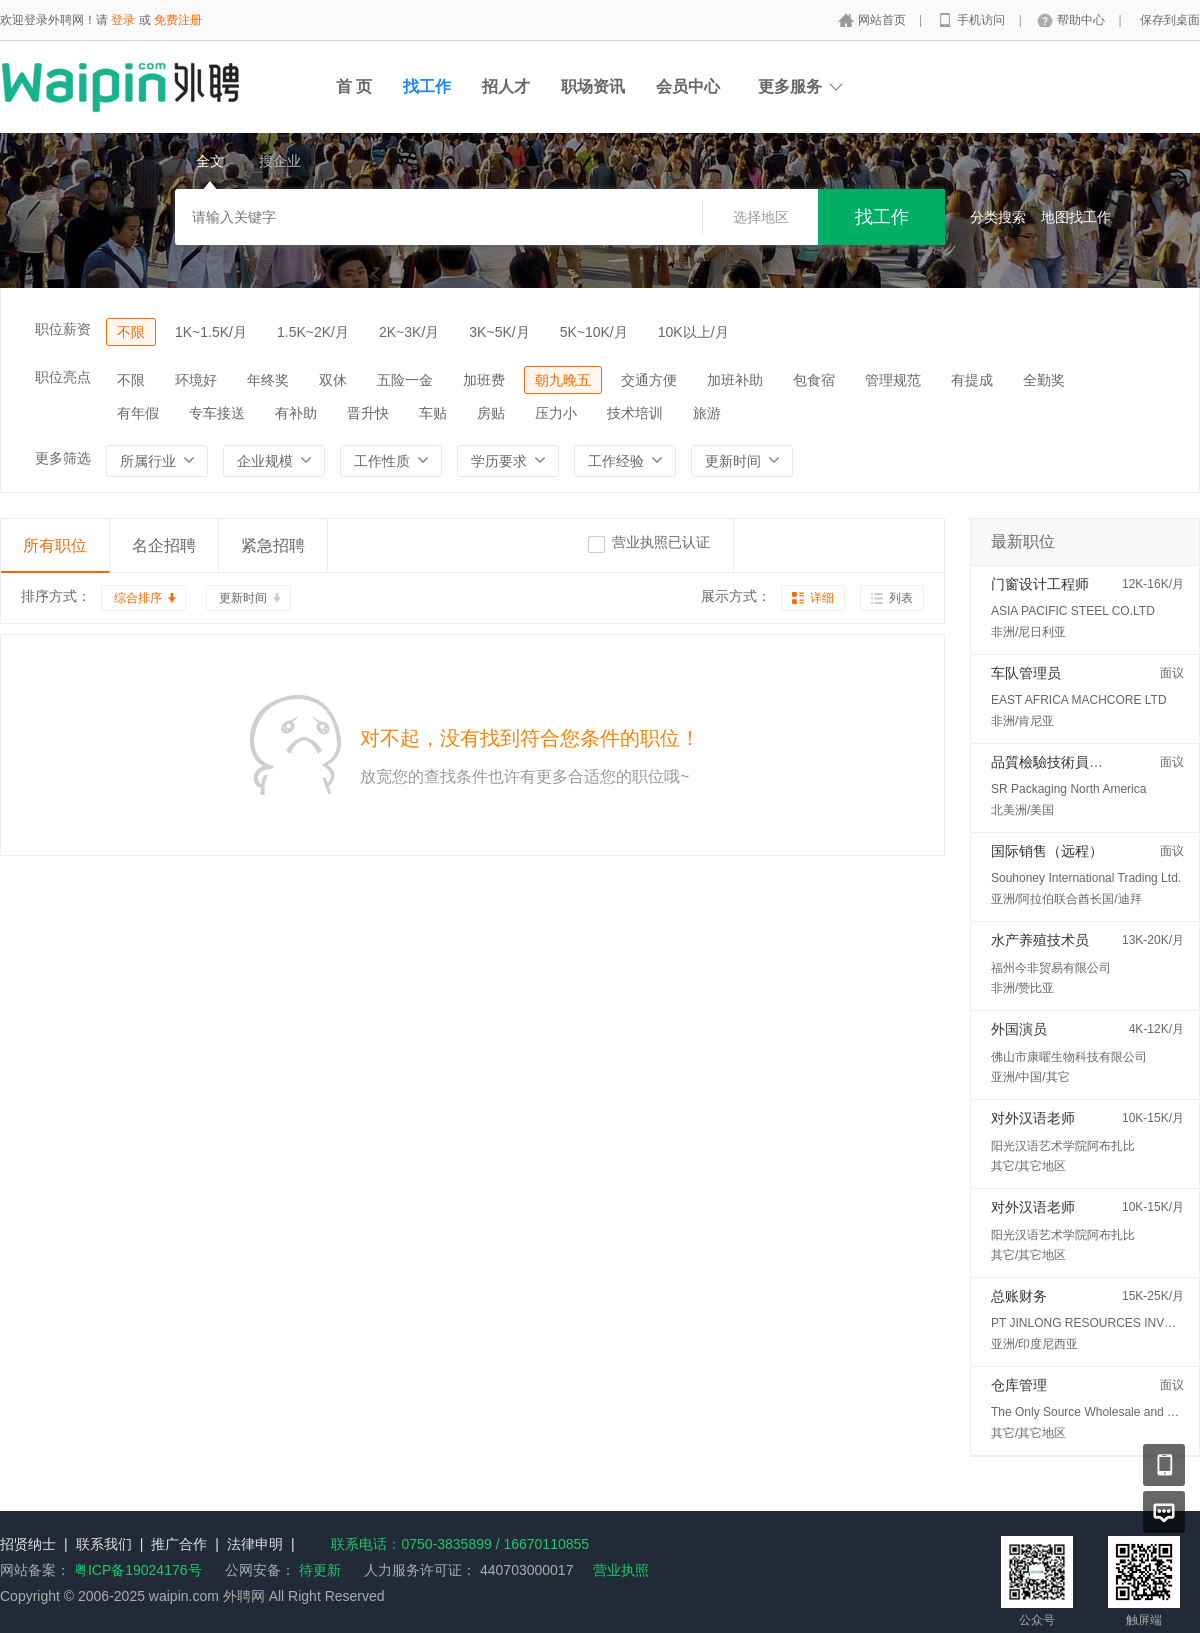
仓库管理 (1019, 1385)
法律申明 (255, 1544)
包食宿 (814, 380)
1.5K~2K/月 (313, 332)
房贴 (491, 413)
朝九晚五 (563, 380)
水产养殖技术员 (1040, 940)
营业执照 (621, 1570)
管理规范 (893, 380)
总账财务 (1019, 1296)
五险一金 (405, 380)
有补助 (296, 413)
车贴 (433, 413)
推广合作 (179, 1544)
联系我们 (104, 1544)
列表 (901, 598)
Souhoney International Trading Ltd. (1086, 878)
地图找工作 (1076, 217)
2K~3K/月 (409, 332)
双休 (333, 380)
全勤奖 (1044, 380)
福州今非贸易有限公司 (1051, 968)
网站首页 (883, 20)
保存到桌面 (1170, 20)
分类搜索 (998, 217)
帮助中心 (1082, 20)
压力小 (556, 413)
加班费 (484, 380)
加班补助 (735, 380)
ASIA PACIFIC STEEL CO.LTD (1073, 611)
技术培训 (635, 413)
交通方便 (649, 380)
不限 (131, 332)
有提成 (972, 380)
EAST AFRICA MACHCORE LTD (1079, 700)
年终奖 (268, 380)
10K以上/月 (693, 332)
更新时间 (243, 598)
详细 (822, 598)
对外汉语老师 (1033, 1118)
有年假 (138, 413)
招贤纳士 (28, 1544)
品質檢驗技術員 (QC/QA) (1069, 762)
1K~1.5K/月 (211, 332)
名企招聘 (164, 545)
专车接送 (217, 413)
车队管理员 (1026, 673)
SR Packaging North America (1068, 789)
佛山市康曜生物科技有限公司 (1069, 1057)
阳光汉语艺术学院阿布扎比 (1063, 1146)
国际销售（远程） (1047, 851)
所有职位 (55, 545)
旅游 (707, 413)
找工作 (427, 86)
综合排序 (138, 598)
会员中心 (688, 86)
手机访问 (982, 20)
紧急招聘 (273, 545)
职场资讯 (593, 86)
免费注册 (178, 20)
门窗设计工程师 (1040, 584)
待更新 (318, 1570)
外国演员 (1019, 1029)
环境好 (196, 380)
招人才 (506, 86)
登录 (123, 20)
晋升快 (368, 413)
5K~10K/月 (594, 332)
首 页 (354, 86)
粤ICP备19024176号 (138, 1570)
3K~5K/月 (499, 332)
